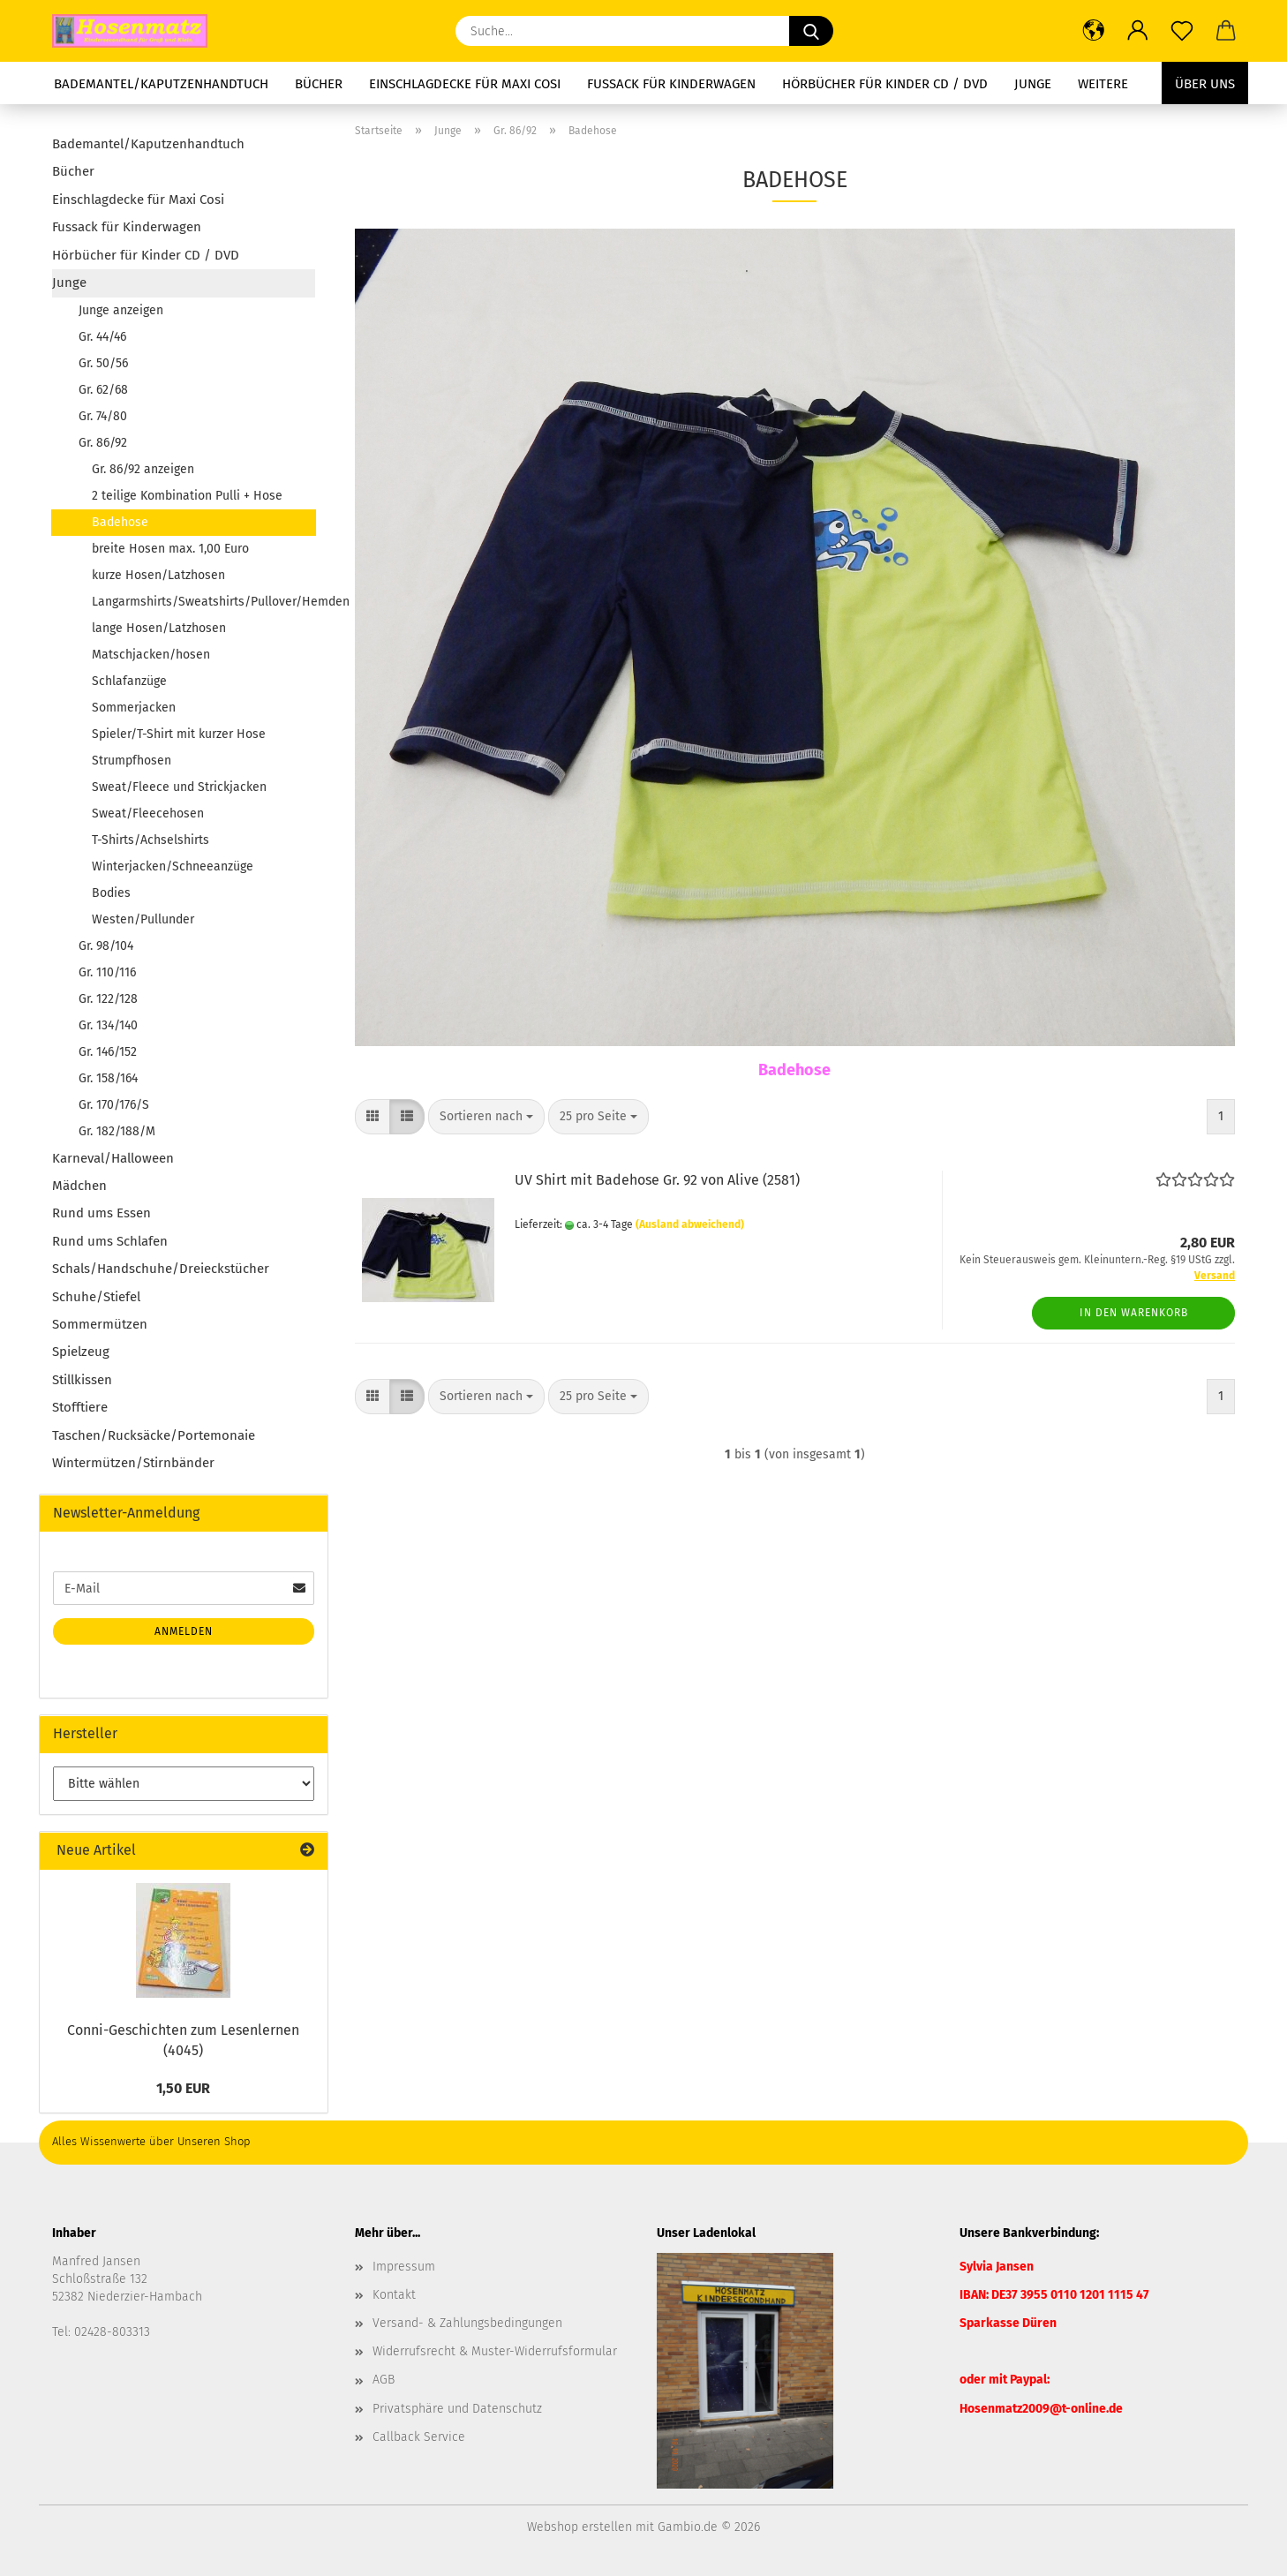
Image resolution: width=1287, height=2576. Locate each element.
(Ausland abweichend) (690, 1224)
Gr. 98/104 (106, 945)
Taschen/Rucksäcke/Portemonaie (153, 1435)
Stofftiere (80, 1407)
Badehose (120, 522)
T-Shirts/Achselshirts (150, 839)
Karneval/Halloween (113, 1158)
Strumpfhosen (131, 760)
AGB (384, 2379)
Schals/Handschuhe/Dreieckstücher (160, 1269)
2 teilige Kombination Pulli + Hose (187, 495)
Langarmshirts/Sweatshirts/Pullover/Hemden (203, 601)
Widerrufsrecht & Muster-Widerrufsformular (495, 2351)
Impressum (404, 2266)
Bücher (318, 84)
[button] (1094, 31)
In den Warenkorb (1134, 1313)
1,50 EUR (183, 2088)
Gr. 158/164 (108, 1078)
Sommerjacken (134, 707)
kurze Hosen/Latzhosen (158, 575)
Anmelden (183, 1631)
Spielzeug (80, 1352)
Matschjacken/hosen (151, 654)
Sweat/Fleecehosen (148, 813)
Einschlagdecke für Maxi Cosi (465, 84)
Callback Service (419, 2436)
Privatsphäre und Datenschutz (457, 2408)
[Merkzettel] (1182, 31)
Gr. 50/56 (103, 363)
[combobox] (486, 1116)
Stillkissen (82, 1380)
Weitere (1103, 84)
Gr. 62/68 (103, 389)
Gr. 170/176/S (114, 1104)
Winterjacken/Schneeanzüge (172, 866)
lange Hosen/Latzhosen (159, 628)
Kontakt (394, 2294)
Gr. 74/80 (103, 416)
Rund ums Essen (101, 1213)
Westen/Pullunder (143, 919)
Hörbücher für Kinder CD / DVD (885, 84)
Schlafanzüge (129, 681)
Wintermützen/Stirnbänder (133, 1463)
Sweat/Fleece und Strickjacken (179, 787)
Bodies (111, 892)
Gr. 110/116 (107, 972)
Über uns (1205, 84)
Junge (1032, 84)
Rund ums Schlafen (110, 1241)
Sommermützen (99, 1324)
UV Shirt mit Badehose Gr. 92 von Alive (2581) (657, 1179)
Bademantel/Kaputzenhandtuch (161, 84)
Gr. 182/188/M (117, 1131)
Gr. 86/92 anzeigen (143, 469)
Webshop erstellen (579, 2527)
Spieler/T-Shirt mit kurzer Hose (179, 734)
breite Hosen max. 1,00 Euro (170, 548)
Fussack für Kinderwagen (671, 84)
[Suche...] (811, 31)
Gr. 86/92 (103, 442)
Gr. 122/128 (108, 998)
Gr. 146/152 (108, 1051)
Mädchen (79, 1186)
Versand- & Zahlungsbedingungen (467, 2323)
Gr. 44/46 (102, 336)
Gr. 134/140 (108, 1025)
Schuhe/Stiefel (96, 1297)
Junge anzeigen (121, 310)
